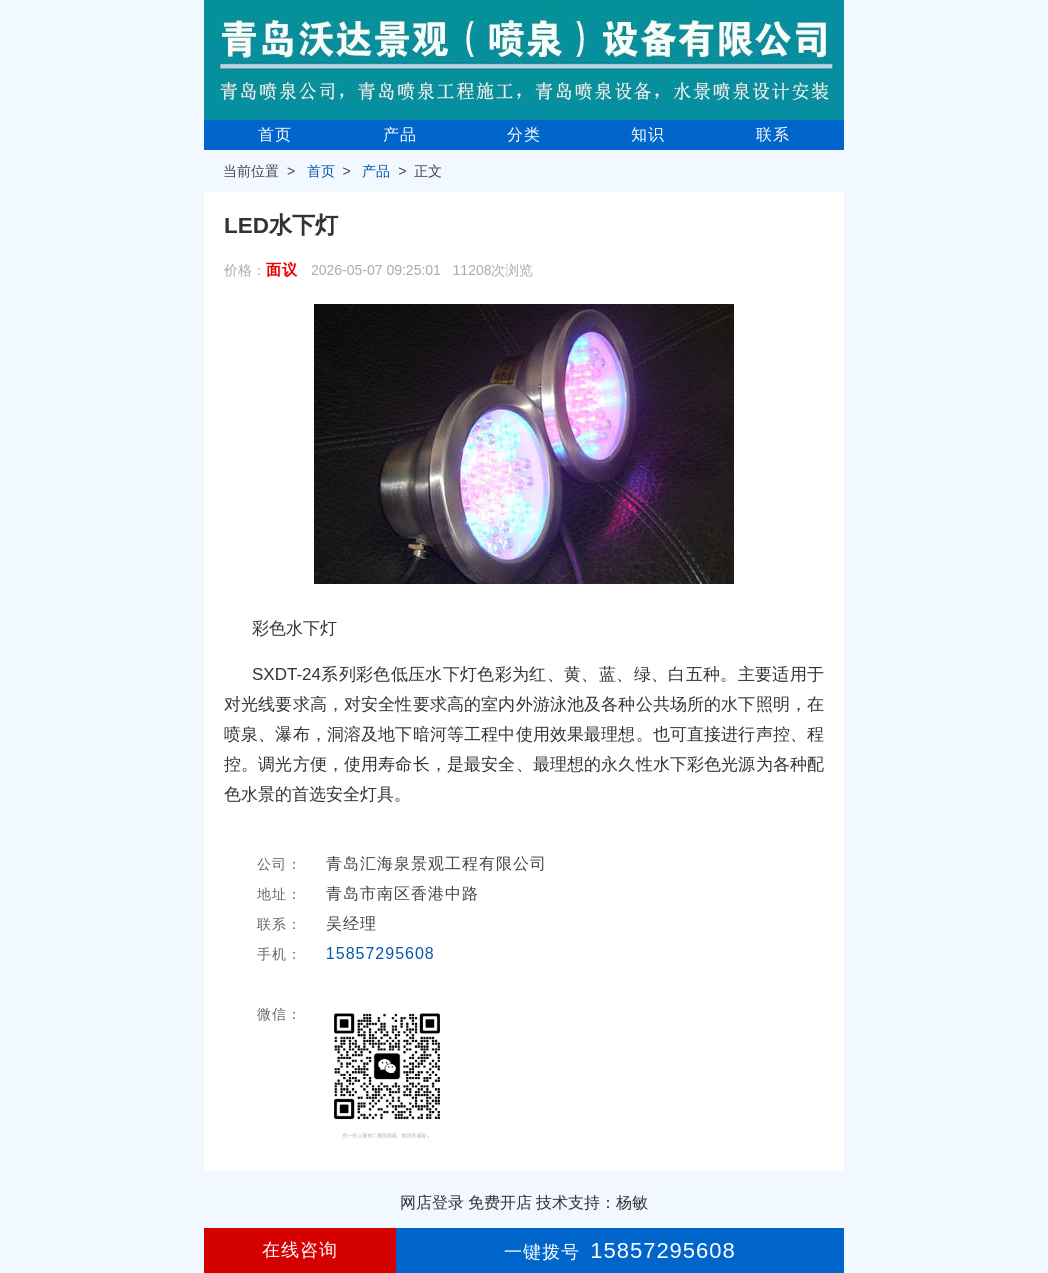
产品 (400, 134)
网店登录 (432, 1202)
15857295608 (380, 953)
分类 (524, 134)
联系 (773, 134)
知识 (648, 134)
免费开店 (500, 1202)
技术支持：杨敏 (592, 1202)
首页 (275, 134)
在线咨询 (300, 1250)
